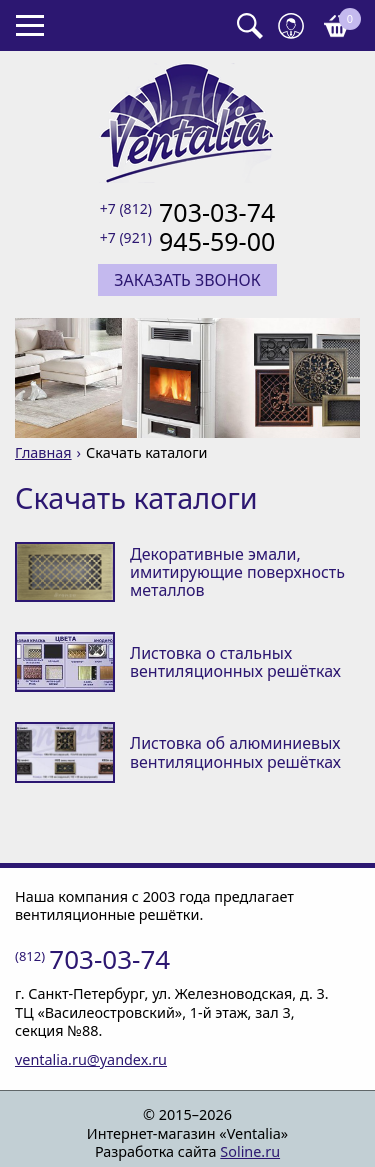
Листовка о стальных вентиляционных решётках (235, 662)
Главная (43, 452)
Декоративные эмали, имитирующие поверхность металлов (237, 572)
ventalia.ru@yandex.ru (91, 1059)
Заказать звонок (187, 280)
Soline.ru (250, 1151)
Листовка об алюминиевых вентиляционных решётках (235, 752)
